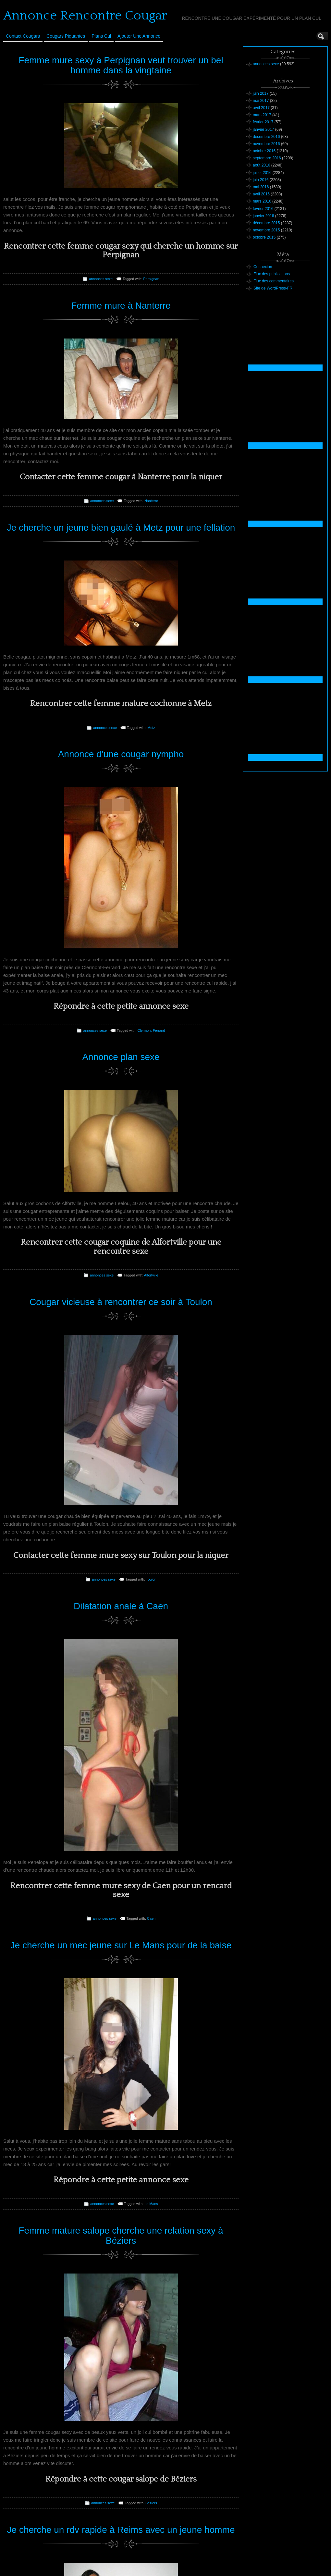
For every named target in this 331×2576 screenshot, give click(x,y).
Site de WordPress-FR (272, 288)
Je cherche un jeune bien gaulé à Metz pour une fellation (121, 528)
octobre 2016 (264, 151)
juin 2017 (261, 93)
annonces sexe (101, 279)
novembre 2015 (266, 230)
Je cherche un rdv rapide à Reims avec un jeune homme (121, 2530)
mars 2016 (262, 201)
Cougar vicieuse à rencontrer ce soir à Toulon (121, 1302)
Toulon (151, 1579)
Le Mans (151, 2204)
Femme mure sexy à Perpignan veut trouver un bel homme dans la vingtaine (120, 65)
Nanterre (151, 501)
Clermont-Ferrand (151, 1030)
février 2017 (263, 122)
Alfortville (151, 1275)
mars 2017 (262, 115)
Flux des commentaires (273, 281)
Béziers (151, 2503)
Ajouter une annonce (138, 36)
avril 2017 (261, 107)
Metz (151, 728)
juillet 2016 (262, 172)
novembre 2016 (266, 144)
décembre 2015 (266, 223)
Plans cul (101, 36)
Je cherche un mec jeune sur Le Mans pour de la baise (121, 1945)
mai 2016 (261, 187)
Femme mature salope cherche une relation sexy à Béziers (120, 2235)
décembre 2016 (266, 136)
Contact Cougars (23, 36)
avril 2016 (261, 194)
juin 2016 (261, 180)
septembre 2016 (267, 158)
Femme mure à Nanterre (121, 306)
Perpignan (151, 279)
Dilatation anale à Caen (121, 1606)
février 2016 (263, 208)
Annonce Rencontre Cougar (85, 15)
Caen (151, 1918)
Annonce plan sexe (120, 1057)
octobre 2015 (264, 237)
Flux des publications (271, 274)
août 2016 (261, 165)
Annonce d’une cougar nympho (121, 754)
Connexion (262, 267)
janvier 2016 (263, 216)
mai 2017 (261, 100)
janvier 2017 (263, 129)
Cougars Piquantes (65, 36)
